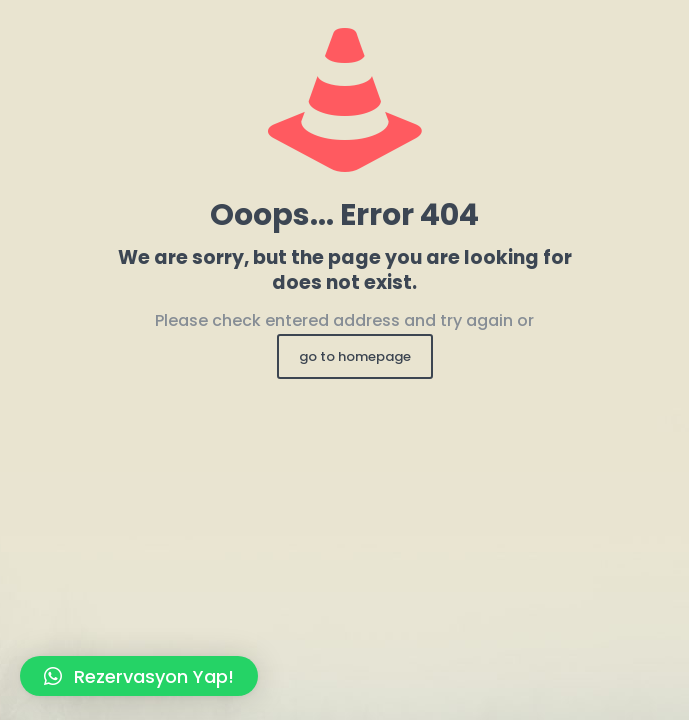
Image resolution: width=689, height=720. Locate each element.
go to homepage (355, 356)
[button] (139, 676)
